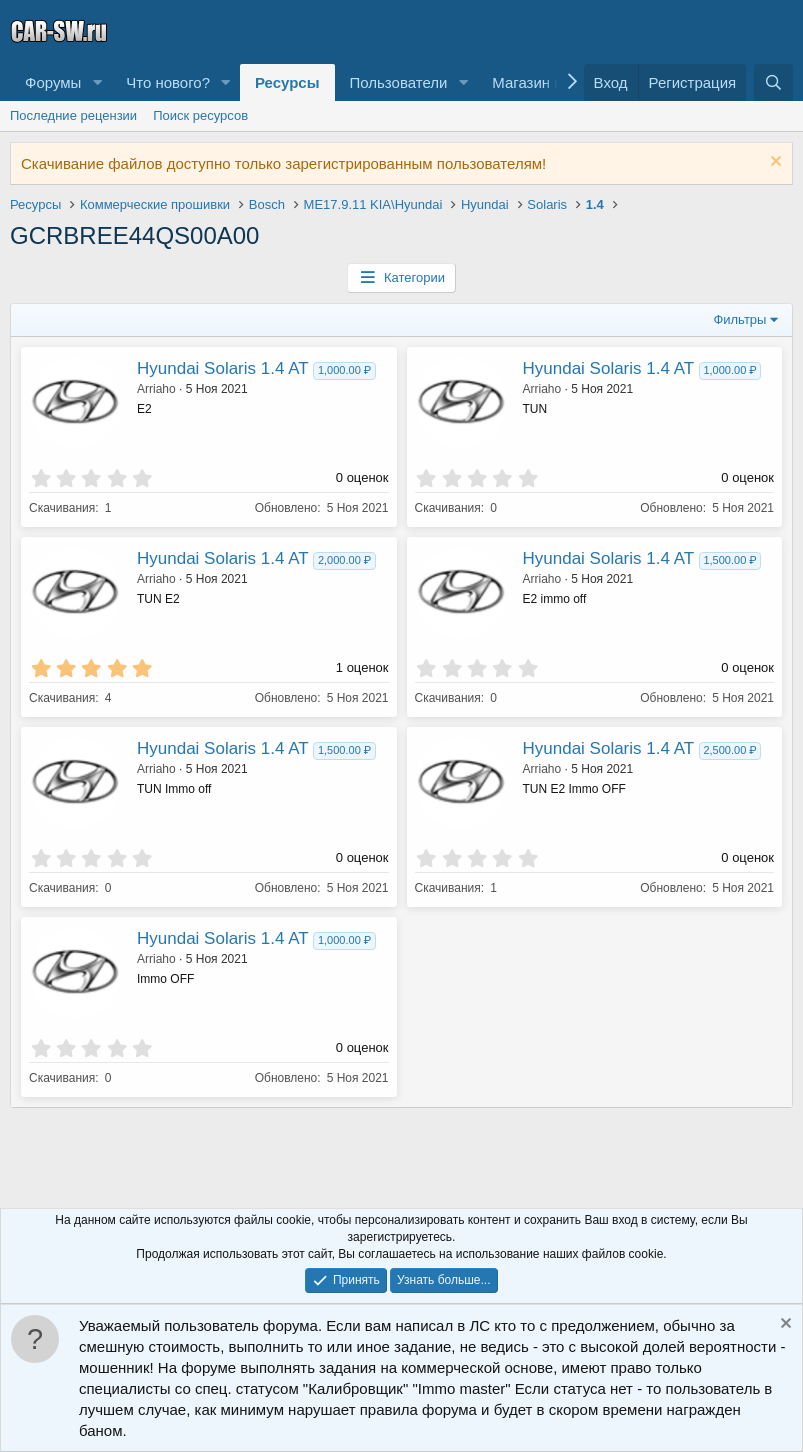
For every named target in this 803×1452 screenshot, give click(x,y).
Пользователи (399, 82)
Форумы (53, 82)
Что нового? (168, 82)
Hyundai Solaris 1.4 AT (222, 368)
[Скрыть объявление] (773, 163)
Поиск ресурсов (200, 115)
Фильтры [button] (739, 319)
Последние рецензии (73, 115)
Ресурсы (287, 82)
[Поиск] (773, 82)
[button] (97, 82)
